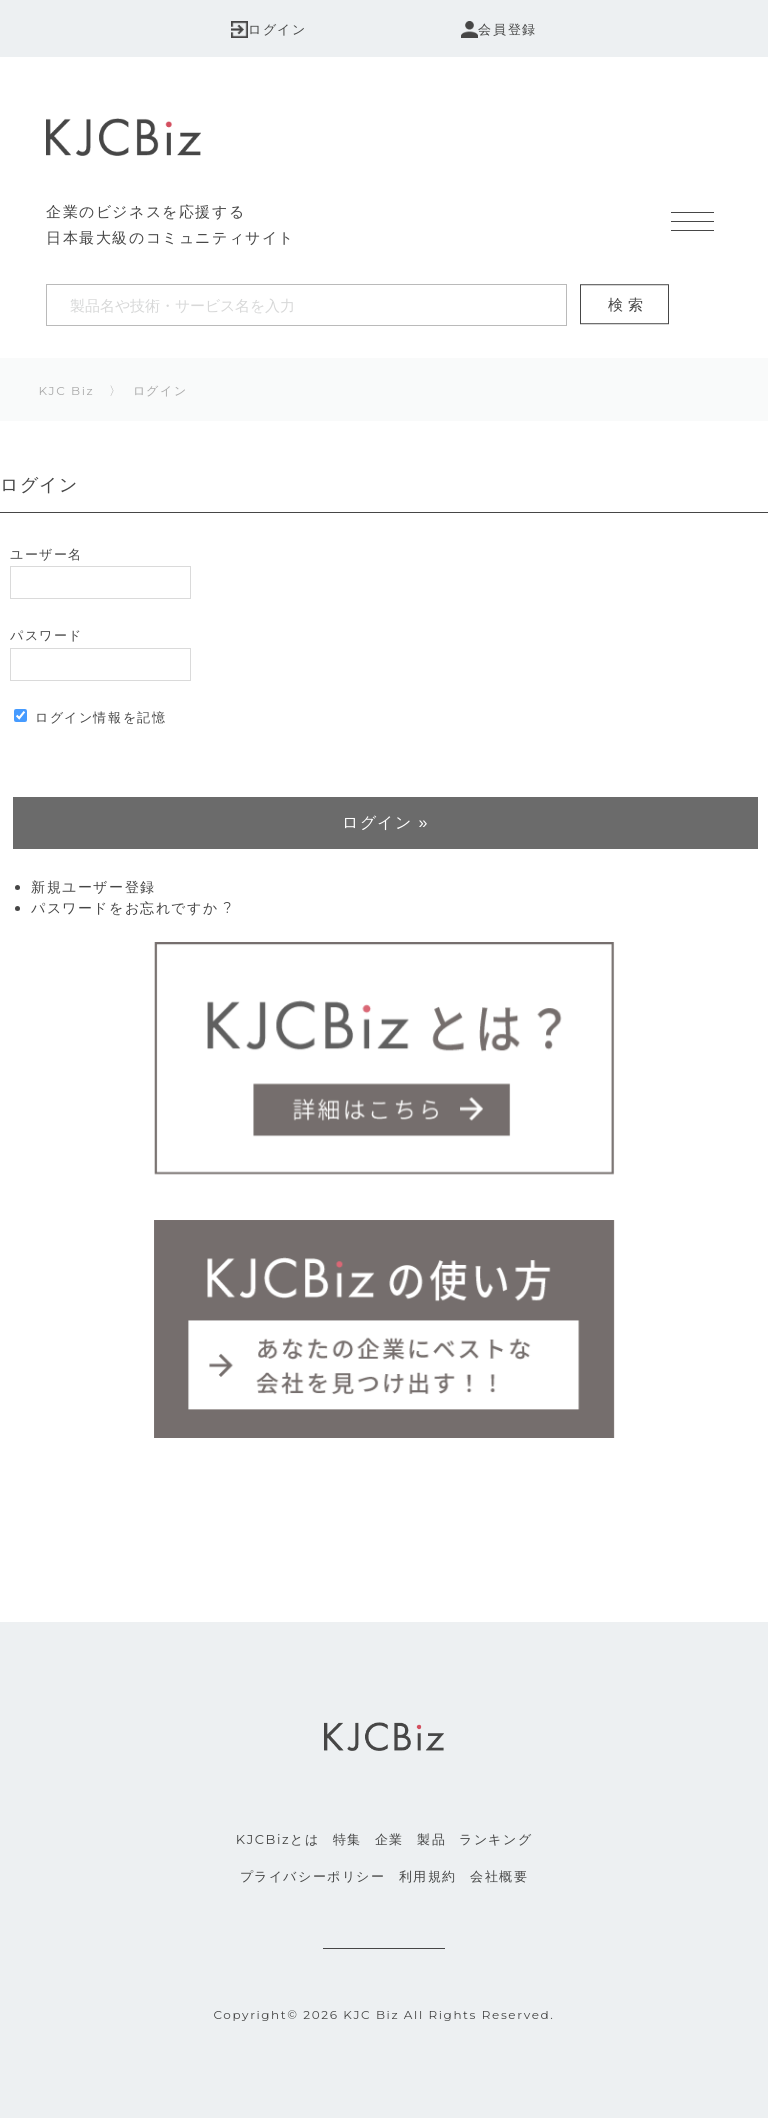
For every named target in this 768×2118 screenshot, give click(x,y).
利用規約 (428, 1876)
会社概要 (499, 1876)
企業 (389, 1839)
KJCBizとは (278, 1839)
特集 (347, 1839)
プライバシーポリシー (313, 1876)
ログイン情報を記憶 (90, 717)
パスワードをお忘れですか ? (132, 908)
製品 (431, 1839)
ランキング (495, 1839)
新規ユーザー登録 (93, 887)
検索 (628, 304)
